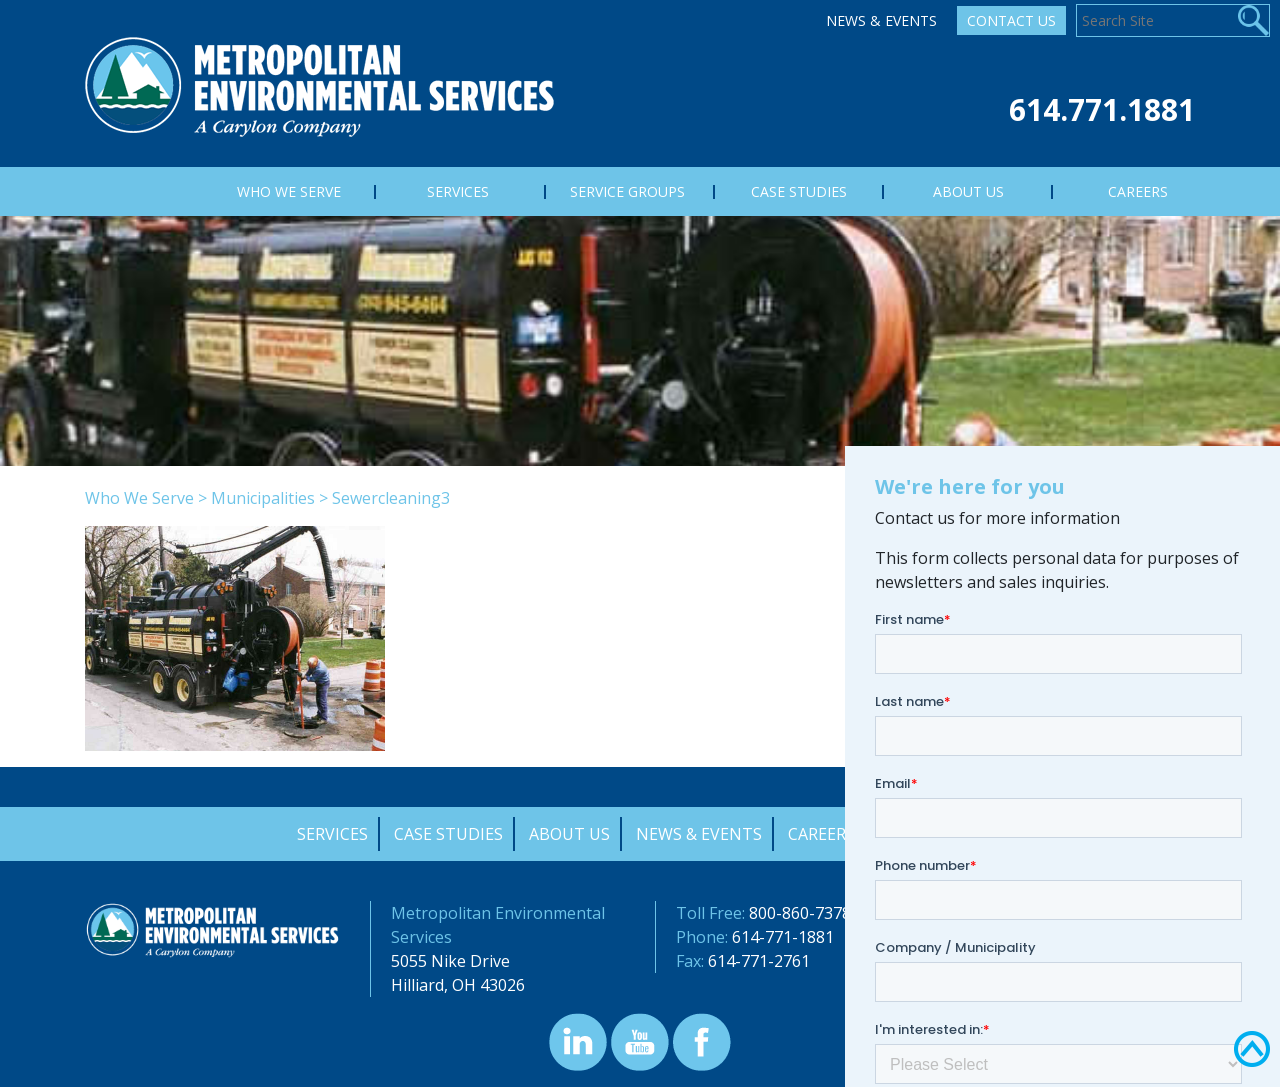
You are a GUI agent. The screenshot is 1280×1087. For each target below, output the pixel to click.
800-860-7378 (800, 913)
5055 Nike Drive (450, 961)
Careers (821, 834)
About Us (569, 834)
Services (332, 834)
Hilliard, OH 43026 (458, 985)
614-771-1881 (783, 937)
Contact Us (1011, 20)
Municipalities (263, 498)
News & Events (881, 20)
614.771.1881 (1102, 109)
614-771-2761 (759, 961)
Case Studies (448, 834)
